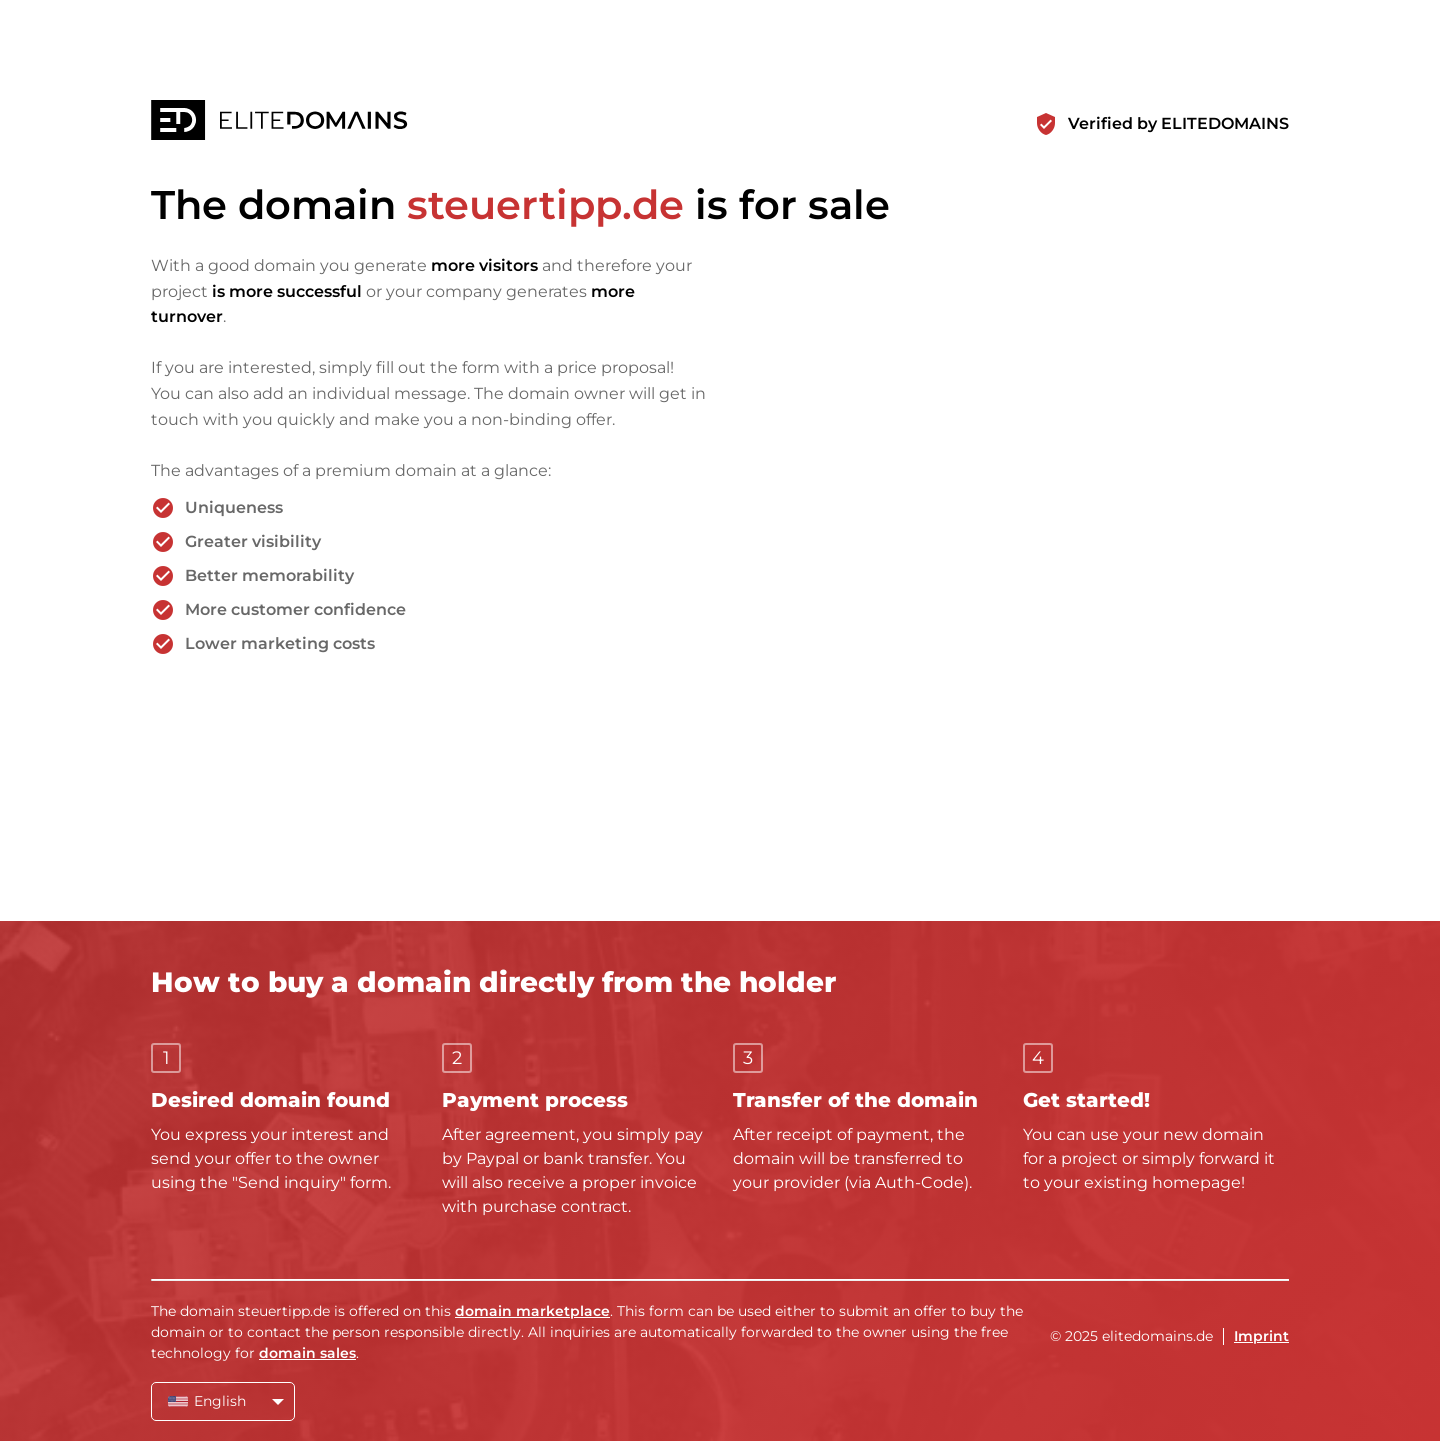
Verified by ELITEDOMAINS (1178, 123)
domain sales (307, 1353)
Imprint (1261, 1336)
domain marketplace (532, 1311)
